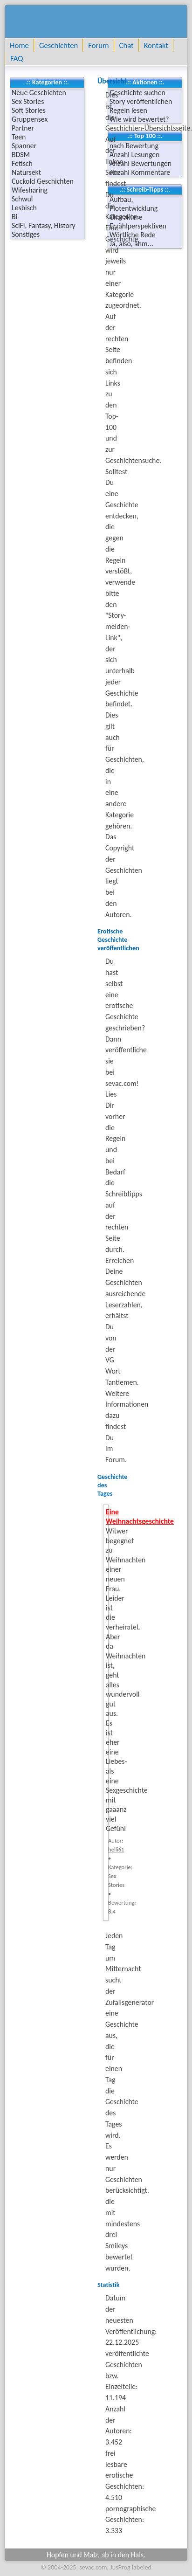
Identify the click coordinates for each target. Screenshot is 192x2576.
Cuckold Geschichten (43, 181)
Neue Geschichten (39, 92)
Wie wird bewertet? (139, 119)
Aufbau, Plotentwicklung (134, 204)
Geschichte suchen (137, 92)
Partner (23, 128)
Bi (14, 216)
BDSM (21, 154)
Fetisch (22, 163)
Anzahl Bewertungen (140, 163)
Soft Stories (29, 110)
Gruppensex (30, 119)
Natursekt (26, 172)
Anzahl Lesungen (134, 154)
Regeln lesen (128, 110)
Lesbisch (24, 207)
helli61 (116, 1849)
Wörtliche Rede (133, 234)
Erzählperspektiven (138, 225)
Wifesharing (30, 190)
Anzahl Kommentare (140, 172)
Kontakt (156, 45)
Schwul (22, 198)
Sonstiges (26, 234)
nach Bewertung (134, 145)
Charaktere (126, 217)
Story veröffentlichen (141, 101)
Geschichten (58, 45)
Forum (98, 45)
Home (19, 45)
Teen (19, 136)
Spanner (24, 145)
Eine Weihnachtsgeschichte (140, 1516)
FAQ (16, 58)
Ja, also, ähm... (131, 243)
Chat (126, 45)
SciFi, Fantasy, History (43, 225)
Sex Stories (28, 101)
